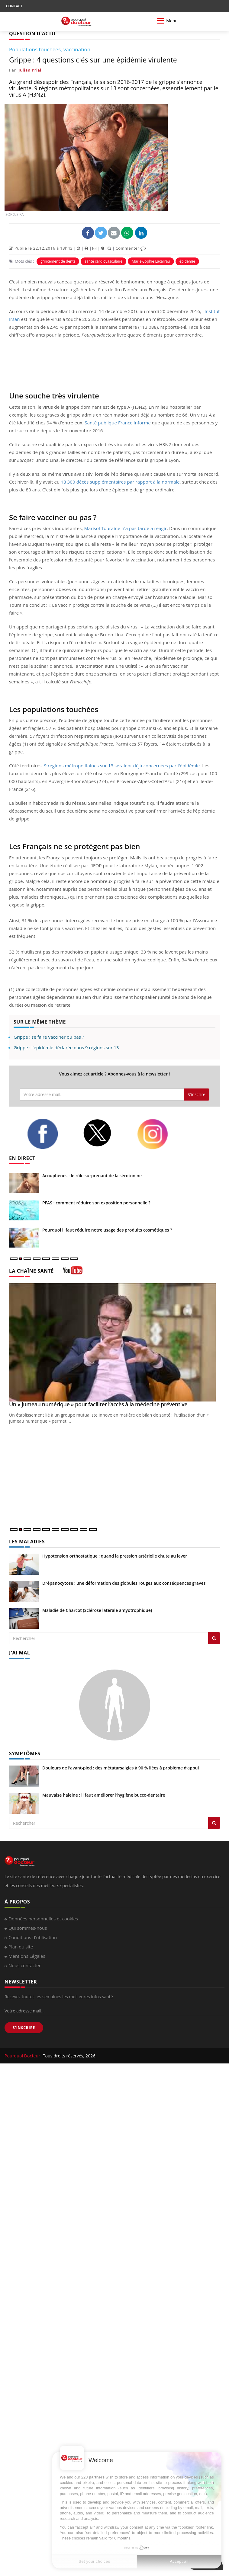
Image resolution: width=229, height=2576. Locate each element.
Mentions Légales (26, 1956)
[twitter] (105, 1133)
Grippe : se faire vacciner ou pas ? (49, 1037)
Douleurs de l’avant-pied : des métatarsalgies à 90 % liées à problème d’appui (120, 1768)
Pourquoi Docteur (23, 2056)
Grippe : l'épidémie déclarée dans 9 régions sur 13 (66, 1047)
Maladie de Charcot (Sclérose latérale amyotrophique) (97, 1610)
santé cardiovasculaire (103, 261)
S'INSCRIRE (24, 2027)
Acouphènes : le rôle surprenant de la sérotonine (92, 1175)
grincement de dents (58, 261)
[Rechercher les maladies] (214, 1638)
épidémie (187, 261)
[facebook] (50, 1134)
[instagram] (160, 1134)
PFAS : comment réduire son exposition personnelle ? (96, 1203)
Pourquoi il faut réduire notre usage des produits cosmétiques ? (107, 1230)
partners (97, 2477)
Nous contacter (24, 1965)
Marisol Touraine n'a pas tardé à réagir (125, 528)
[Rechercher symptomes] (214, 1823)
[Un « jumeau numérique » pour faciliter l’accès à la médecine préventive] (114, 1342)
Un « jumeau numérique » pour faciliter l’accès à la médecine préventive (98, 1404)
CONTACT (14, 6)
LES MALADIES (27, 1541)
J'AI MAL (19, 1652)
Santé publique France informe (118, 423)
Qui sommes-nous (27, 1928)
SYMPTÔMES (24, 1753)
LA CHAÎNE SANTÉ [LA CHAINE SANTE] (31, 1270)
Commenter (130, 248)
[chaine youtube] (72, 1272)
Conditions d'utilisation (32, 1937)
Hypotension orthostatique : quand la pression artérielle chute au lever (114, 1556)
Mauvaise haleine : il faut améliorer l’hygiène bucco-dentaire (103, 1795)
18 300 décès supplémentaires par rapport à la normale (120, 482)
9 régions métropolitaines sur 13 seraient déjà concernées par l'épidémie (122, 765)
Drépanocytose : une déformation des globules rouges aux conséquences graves (123, 1583)
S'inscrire (196, 1094)
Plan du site (20, 1947)
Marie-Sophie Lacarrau (151, 261)
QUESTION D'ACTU (32, 33)
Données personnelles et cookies (43, 1919)
